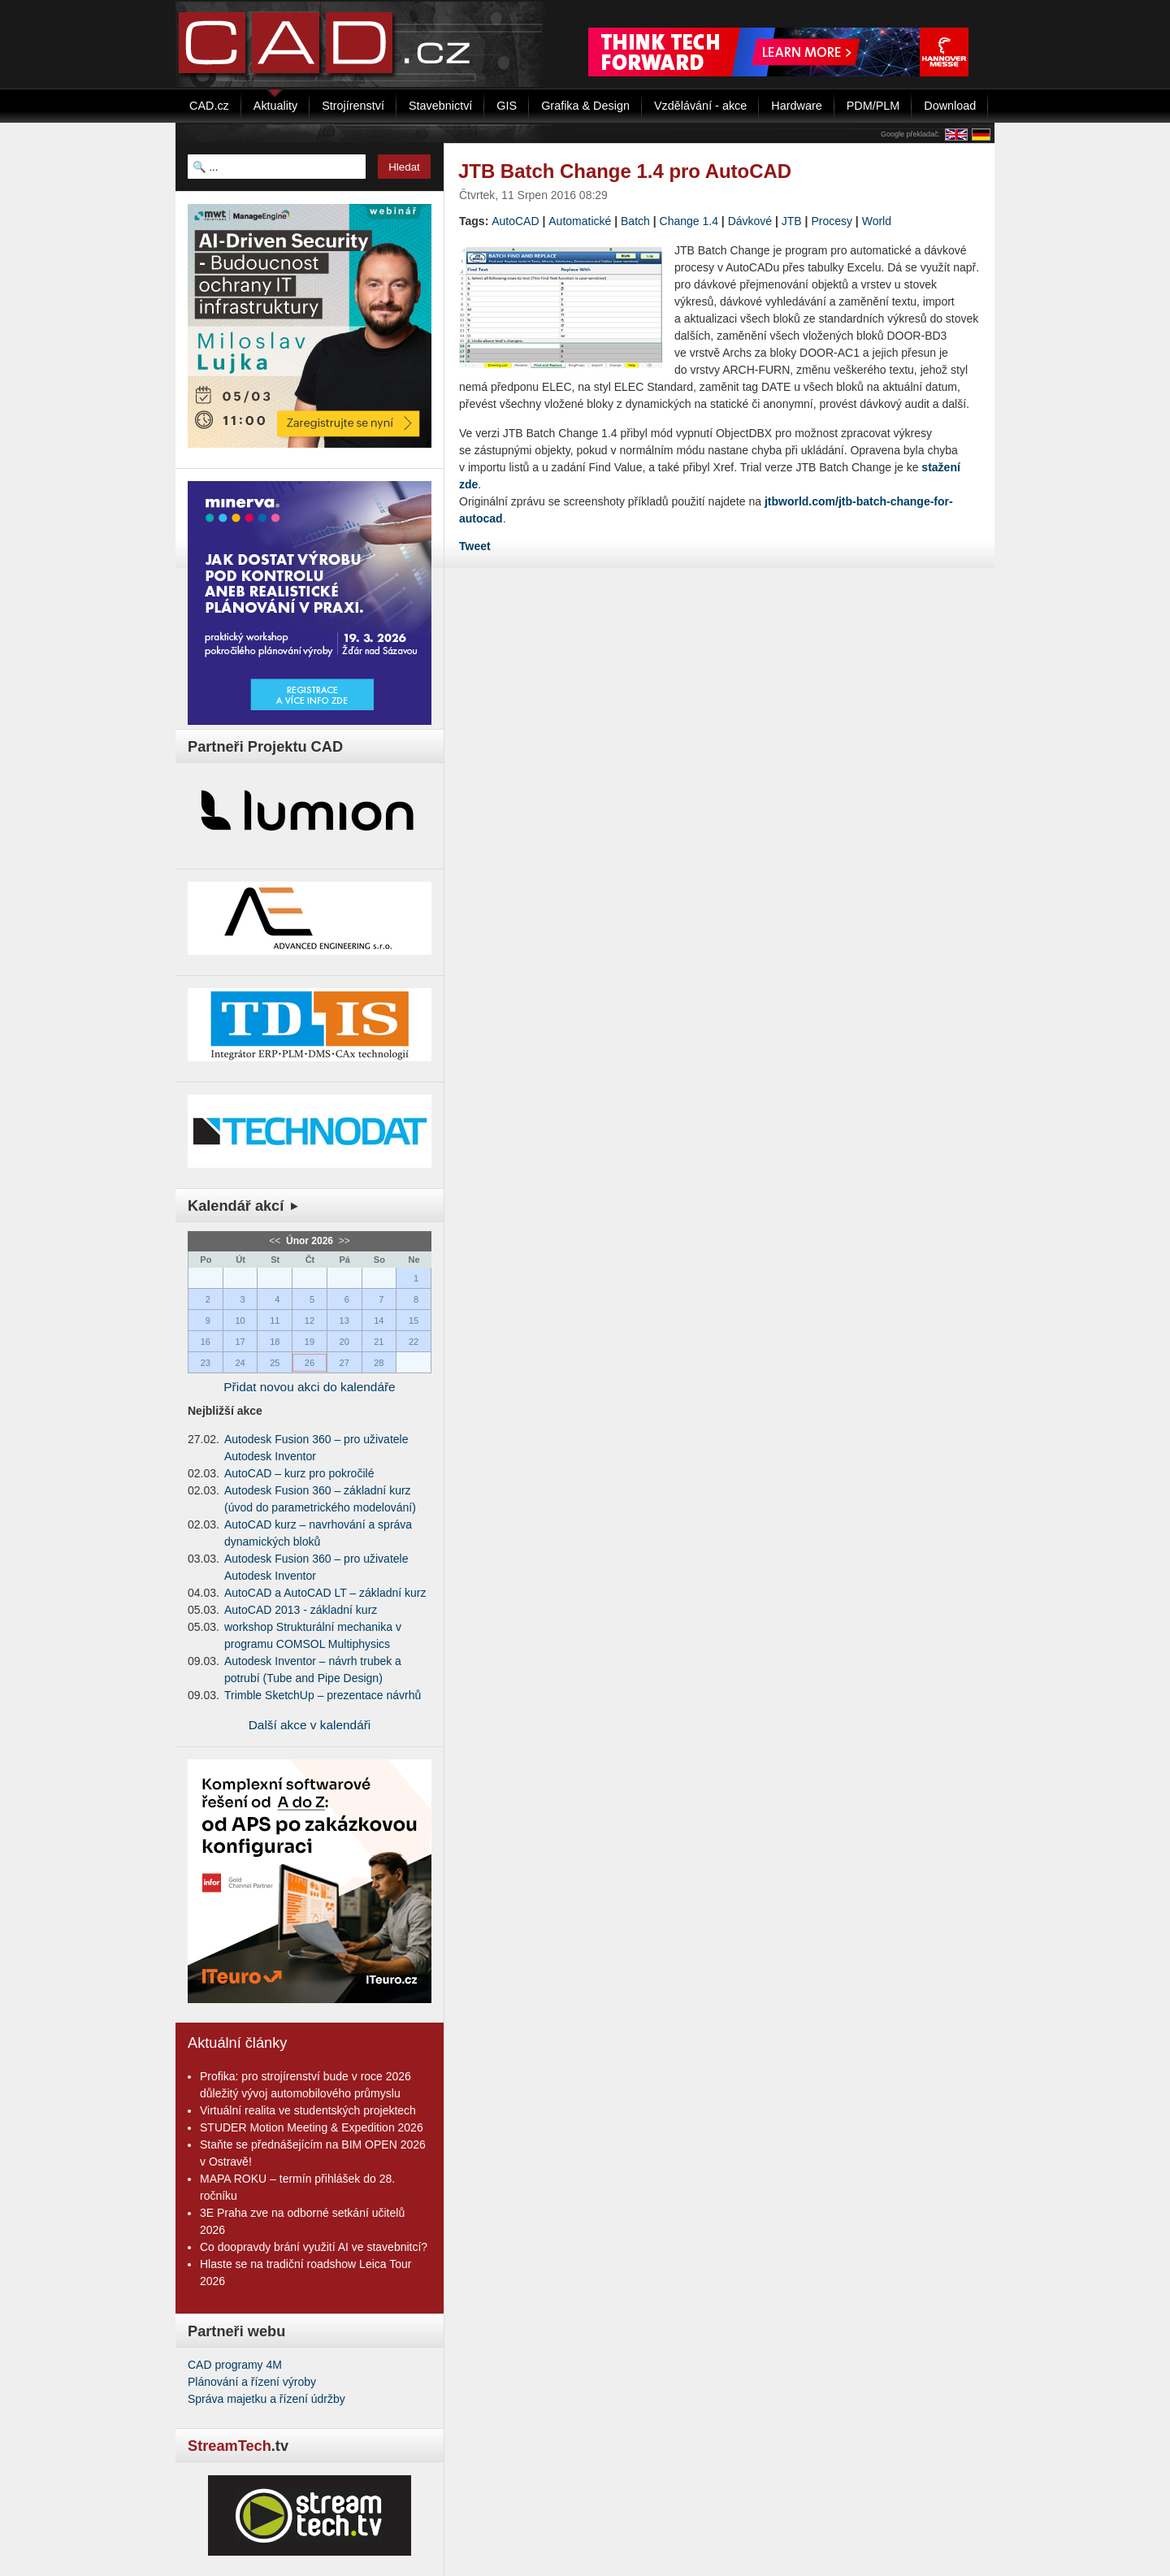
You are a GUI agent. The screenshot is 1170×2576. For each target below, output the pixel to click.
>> (342, 1241)
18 (275, 1342)
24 (240, 1363)
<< (276, 1241)
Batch (635, 221)
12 (309, 1320)
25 (275, 1363)
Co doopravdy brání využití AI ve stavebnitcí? (313, 2246)
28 (379, 1363)
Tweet (475, 546)
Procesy (831, 221)
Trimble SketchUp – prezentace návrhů (322, 1695)
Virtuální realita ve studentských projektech (308, 2110)
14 (379, 1320)
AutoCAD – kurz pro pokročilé (299, 1473)
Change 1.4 (689, 221)
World (876, 221)
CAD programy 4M (235, 2364)
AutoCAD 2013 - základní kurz (300, 1609)
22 (413, 1342)
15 (413, 1320)
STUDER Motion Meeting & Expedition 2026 (311, 2127)
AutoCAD (515, 221)
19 (309, 1342)
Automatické (579, 221)
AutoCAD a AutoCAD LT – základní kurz (325, 1592)
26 (309, 1363)
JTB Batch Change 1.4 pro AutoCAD (624, 171)
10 (240, 1320)
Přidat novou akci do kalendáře (309, 1387)
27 (344, 1363)
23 (205, 1363)
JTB (792, 221)
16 (205, 1342)
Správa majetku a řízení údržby (266, 2398)
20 (344, 1342)
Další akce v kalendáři (310, 1725)
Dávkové (750, 221)
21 (379, 1342)
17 (240, 1342)
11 (275, 1320)
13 (344, 1320)
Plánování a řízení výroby (252, 2381)
